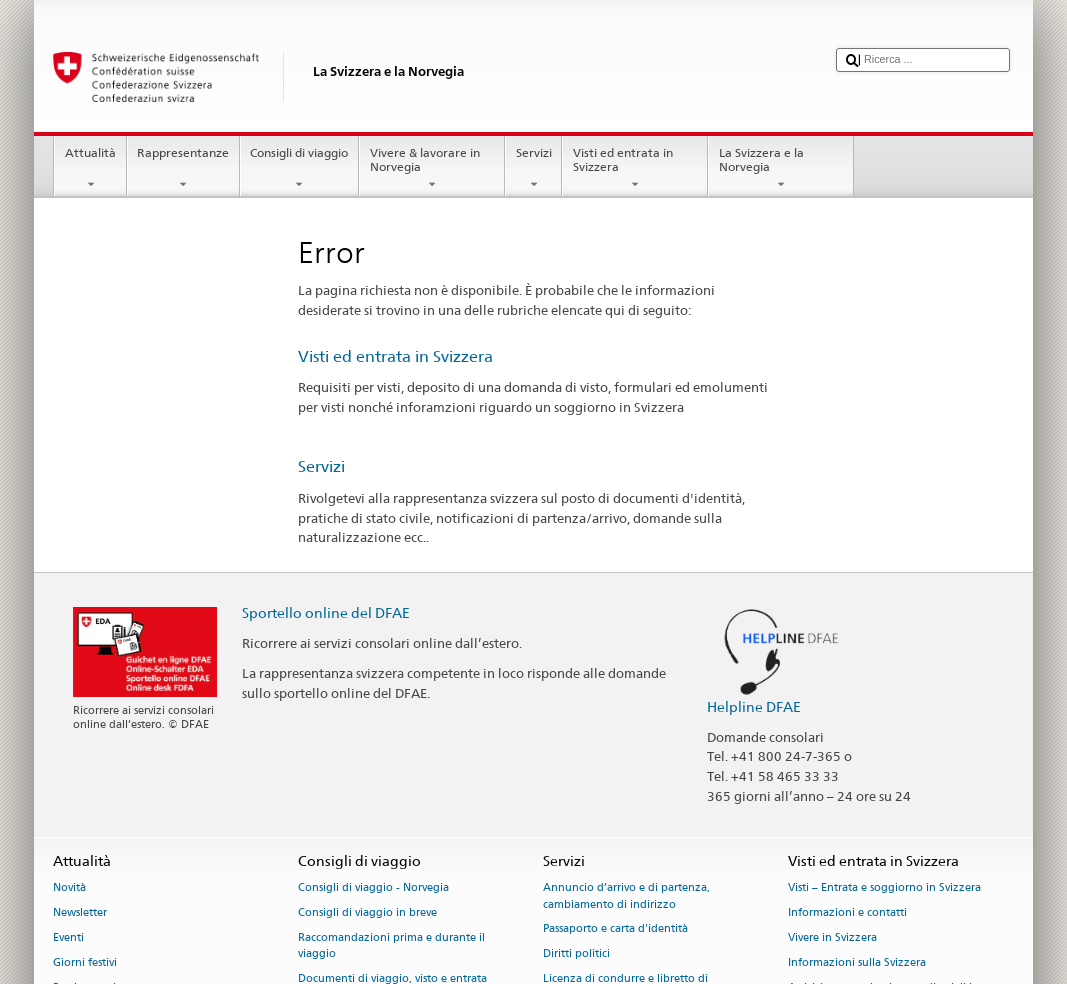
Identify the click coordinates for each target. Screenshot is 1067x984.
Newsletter (80, 913)
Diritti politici (576, 954)
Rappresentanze (183, 169)
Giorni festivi (85, 962)
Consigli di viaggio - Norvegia (373, 888)
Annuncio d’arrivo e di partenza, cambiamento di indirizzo (626, 896)
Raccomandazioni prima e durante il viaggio (391, 945)
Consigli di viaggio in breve (367, 913)
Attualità (90, 169)
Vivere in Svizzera (832, 937)
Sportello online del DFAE (326, 612)
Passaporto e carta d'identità (615, 929)
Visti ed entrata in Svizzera (635, 169)
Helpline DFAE (754, 706)
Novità (69, 888)
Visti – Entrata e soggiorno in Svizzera (884, 888)
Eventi (68, 937)
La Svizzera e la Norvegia (781, 169)
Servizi (533, 169)
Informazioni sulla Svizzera (857, 962)
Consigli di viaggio (299, 169)
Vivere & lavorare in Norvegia (432, 169)
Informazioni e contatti (847, 913)
